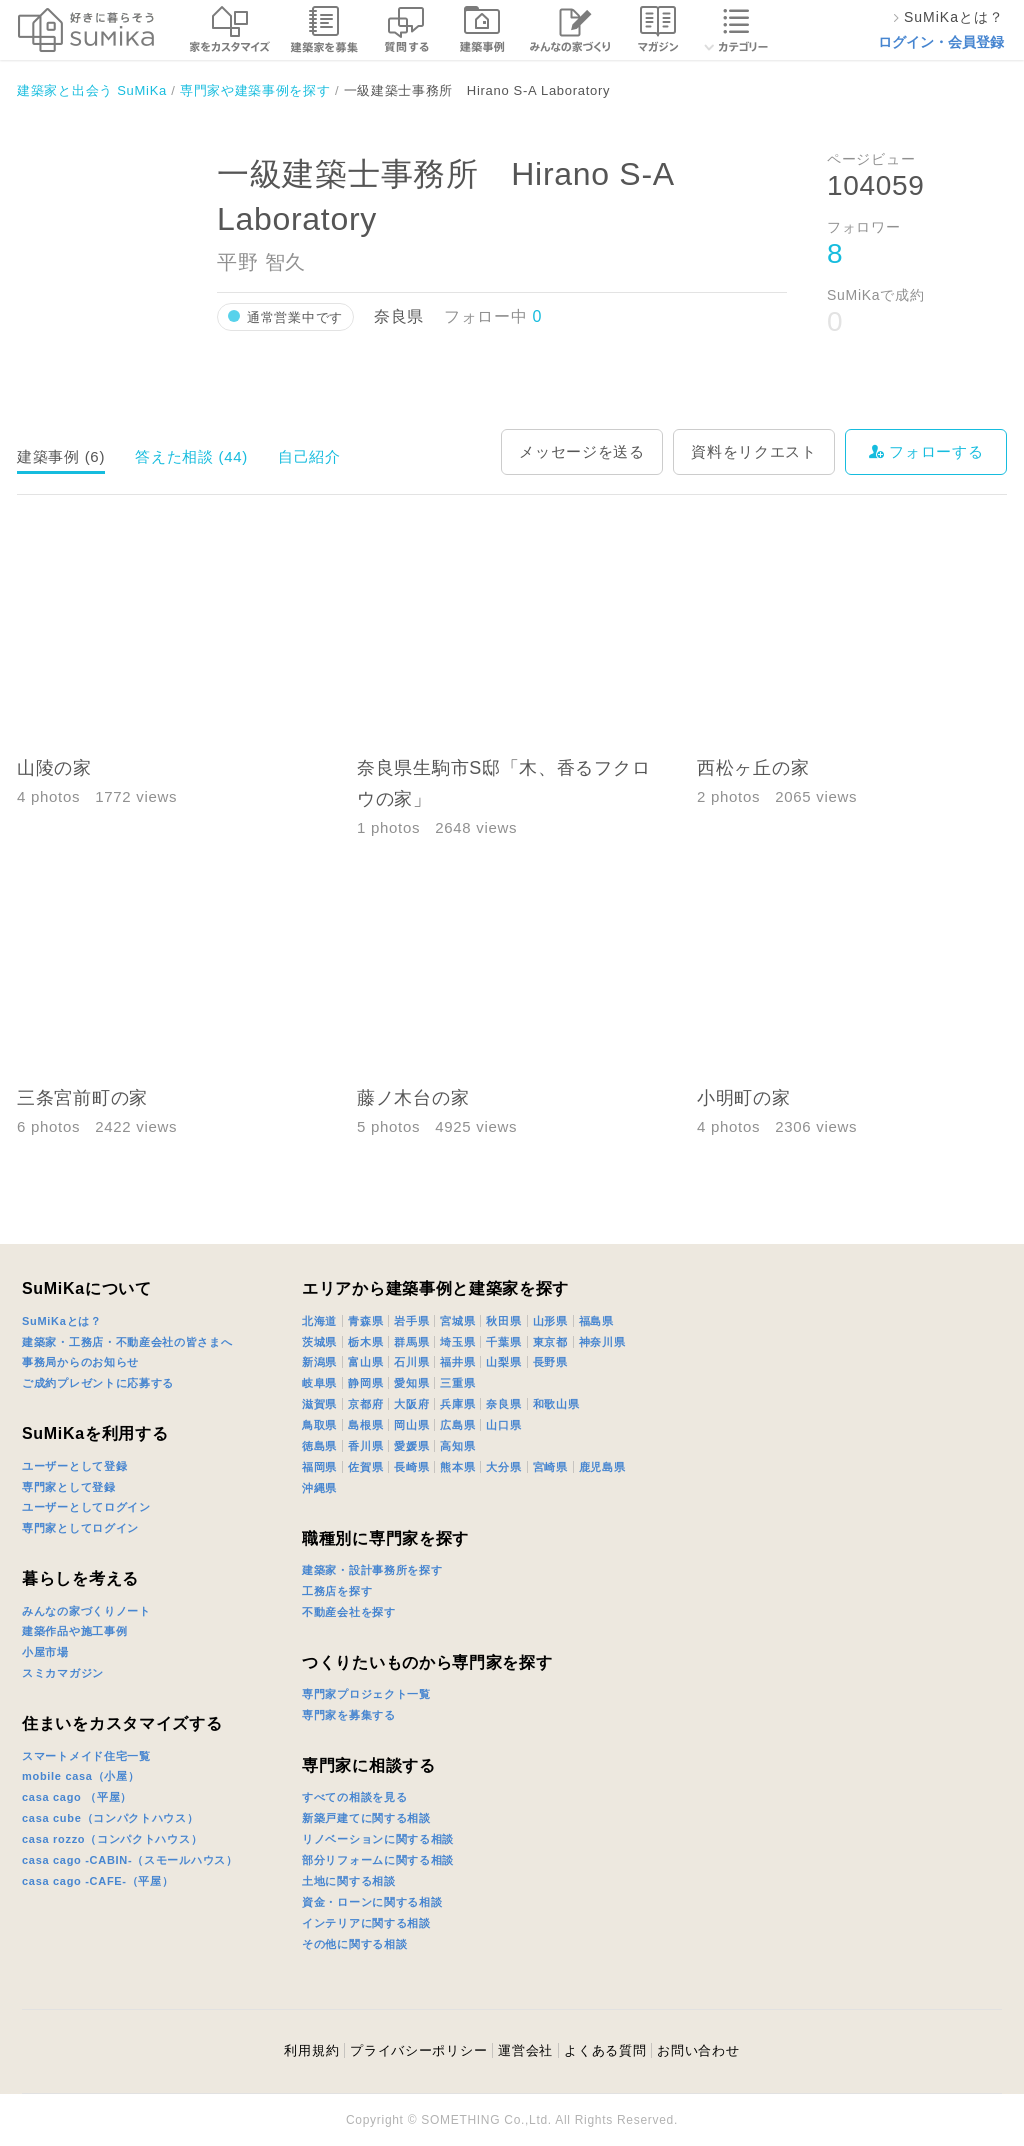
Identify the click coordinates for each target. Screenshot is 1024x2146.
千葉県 (503, 1342)
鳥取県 (319, 1425)
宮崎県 (550, 1467)
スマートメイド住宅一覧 (86, 1756)
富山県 (365, 1362)
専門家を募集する (349, 1715)
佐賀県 (365, 1467)
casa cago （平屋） (77, 1797)
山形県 (550, 1321)
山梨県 (503, 1362)
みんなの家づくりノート (86, 1611)
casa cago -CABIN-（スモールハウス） (130, 1860)
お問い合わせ (698, 2050)
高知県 (457, 1446)
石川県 (411, 1362)
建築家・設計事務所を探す (372, 1570)
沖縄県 (319, 1488)
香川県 (365, 1446)
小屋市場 (45, 1652)
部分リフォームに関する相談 (378, 1860)
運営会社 (525, 2050)
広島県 (457, 1425)
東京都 (550, 1342)
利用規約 (311, 2050)
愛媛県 (411, 1446)
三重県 (457, 1383)
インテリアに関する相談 (366, 1923)
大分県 (503, 1467)
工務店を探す (337, 1591)
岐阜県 (319, 1383)
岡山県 (411, 1425)
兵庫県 (457, 1404)
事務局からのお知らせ (80, 1362)
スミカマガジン (63, 1673)
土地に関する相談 (349, 1881)
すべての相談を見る (354, 1797)
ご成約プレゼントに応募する (98, 1383)
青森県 (365, 1321)
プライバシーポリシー (418, 2050)
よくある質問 (605, 2050)
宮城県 (457, 1321)
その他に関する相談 (354, 1944)
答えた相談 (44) (191, 456)
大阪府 (411, 1404)
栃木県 (365, 1342)
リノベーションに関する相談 (378, 1839)
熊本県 (457, 1467)
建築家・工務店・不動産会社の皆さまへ (127, 1342)
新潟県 (319, 1362)
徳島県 (319, 1446)
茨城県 (319, 1342)
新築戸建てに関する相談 (366, 1818)
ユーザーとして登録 (74, 1466)
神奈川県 (602, 1342)
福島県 (596, 1321)
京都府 (365, 1404)
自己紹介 (309, 456)
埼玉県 (457, 1342)
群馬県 (411, 1342)
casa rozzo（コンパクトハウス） (112, 1839)
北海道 (319, 1321)
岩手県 (411, 1321)
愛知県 (411, 1383)
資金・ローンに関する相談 (372, 1902)
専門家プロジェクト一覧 (366, 1694)
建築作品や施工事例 (74, 1631)
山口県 (503, 1425)
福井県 (457, 1362)
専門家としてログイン (80, 1528)
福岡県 (319, 1467)
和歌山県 (556, 1404)
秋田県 (503, 1321)
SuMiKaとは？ (62, 1321)
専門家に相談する (369, 1765)
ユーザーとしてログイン (86, 1507)
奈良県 (503, 1404)
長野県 (550, 1362)
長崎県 (411, 1467)
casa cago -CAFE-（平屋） (98, 1881)
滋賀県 (319, 1404)
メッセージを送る (582, 451)
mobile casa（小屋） (80, 1776)
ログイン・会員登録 (941, 42)
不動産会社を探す (349, 1612)
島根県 (365, 1425)
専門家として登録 (69, 1487)
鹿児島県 (602, 1467)
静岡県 (365, 1383)
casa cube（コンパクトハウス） (110, 1818)
